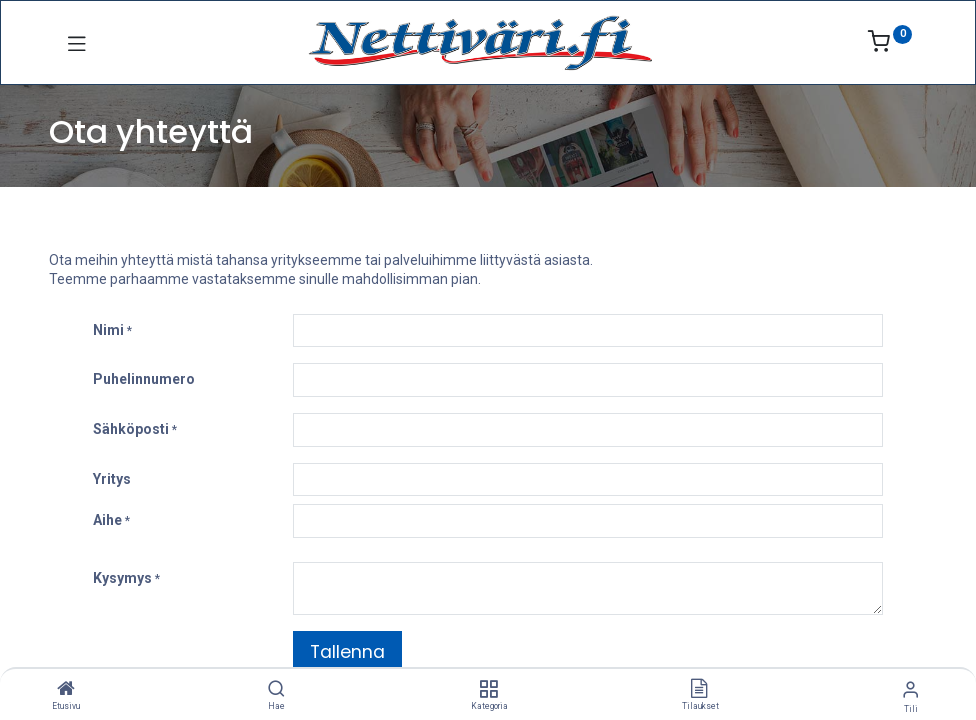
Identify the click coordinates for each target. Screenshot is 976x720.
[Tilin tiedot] (910, 689)
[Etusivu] (66, 690)
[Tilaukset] (699, 690)
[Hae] (276, 690)
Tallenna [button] (347, 652)
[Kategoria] (488, 690)
